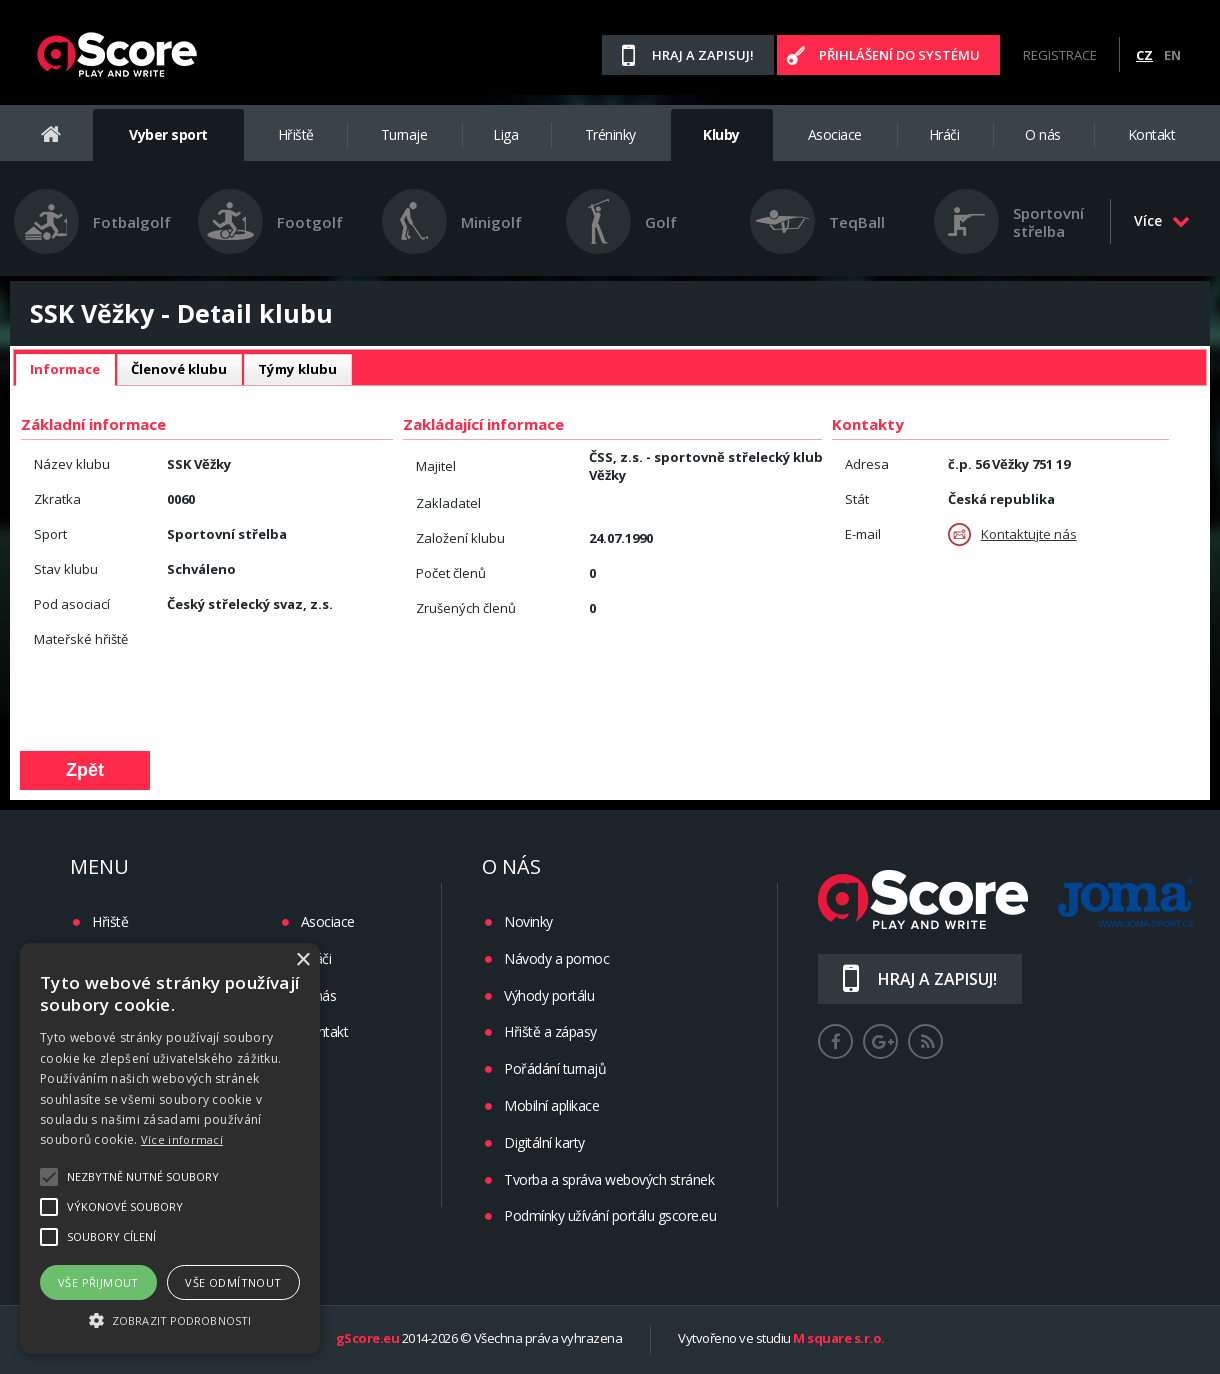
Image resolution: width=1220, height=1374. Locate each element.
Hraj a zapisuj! (703, 55)
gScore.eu (368, 1339)
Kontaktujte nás (1012, 534)
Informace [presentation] (65, 369)
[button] (170, 1319)
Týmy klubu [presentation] (297, 369)
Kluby (721, 134)
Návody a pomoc (556, 958)
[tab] (65, 370)
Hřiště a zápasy (550, 1031)
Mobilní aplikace (551, 1105)
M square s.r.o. (839, 1339)
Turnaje (404, 134)
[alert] (170, 1148)
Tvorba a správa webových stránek (609, 1179)
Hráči (944, 134)
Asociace (835, 134)
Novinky (528, 921)
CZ (1144, 55)
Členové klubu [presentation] (179, 369)
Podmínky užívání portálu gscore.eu (610, 1215)
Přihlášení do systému (899, 55)
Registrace (1060, 55)
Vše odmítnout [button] (233, 1282)
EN (1172, 55)
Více (1162, 220)
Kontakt (1152, 134)
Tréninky (610, 134)
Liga (505, 134)
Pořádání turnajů (555, 1068)
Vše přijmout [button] (98, 1282)
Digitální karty (544, 1142)
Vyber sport (168, 134)
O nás (1043, 134)
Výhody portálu (549, 995)
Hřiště (296, 134)
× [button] (302, 960)
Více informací (182, 1139)
